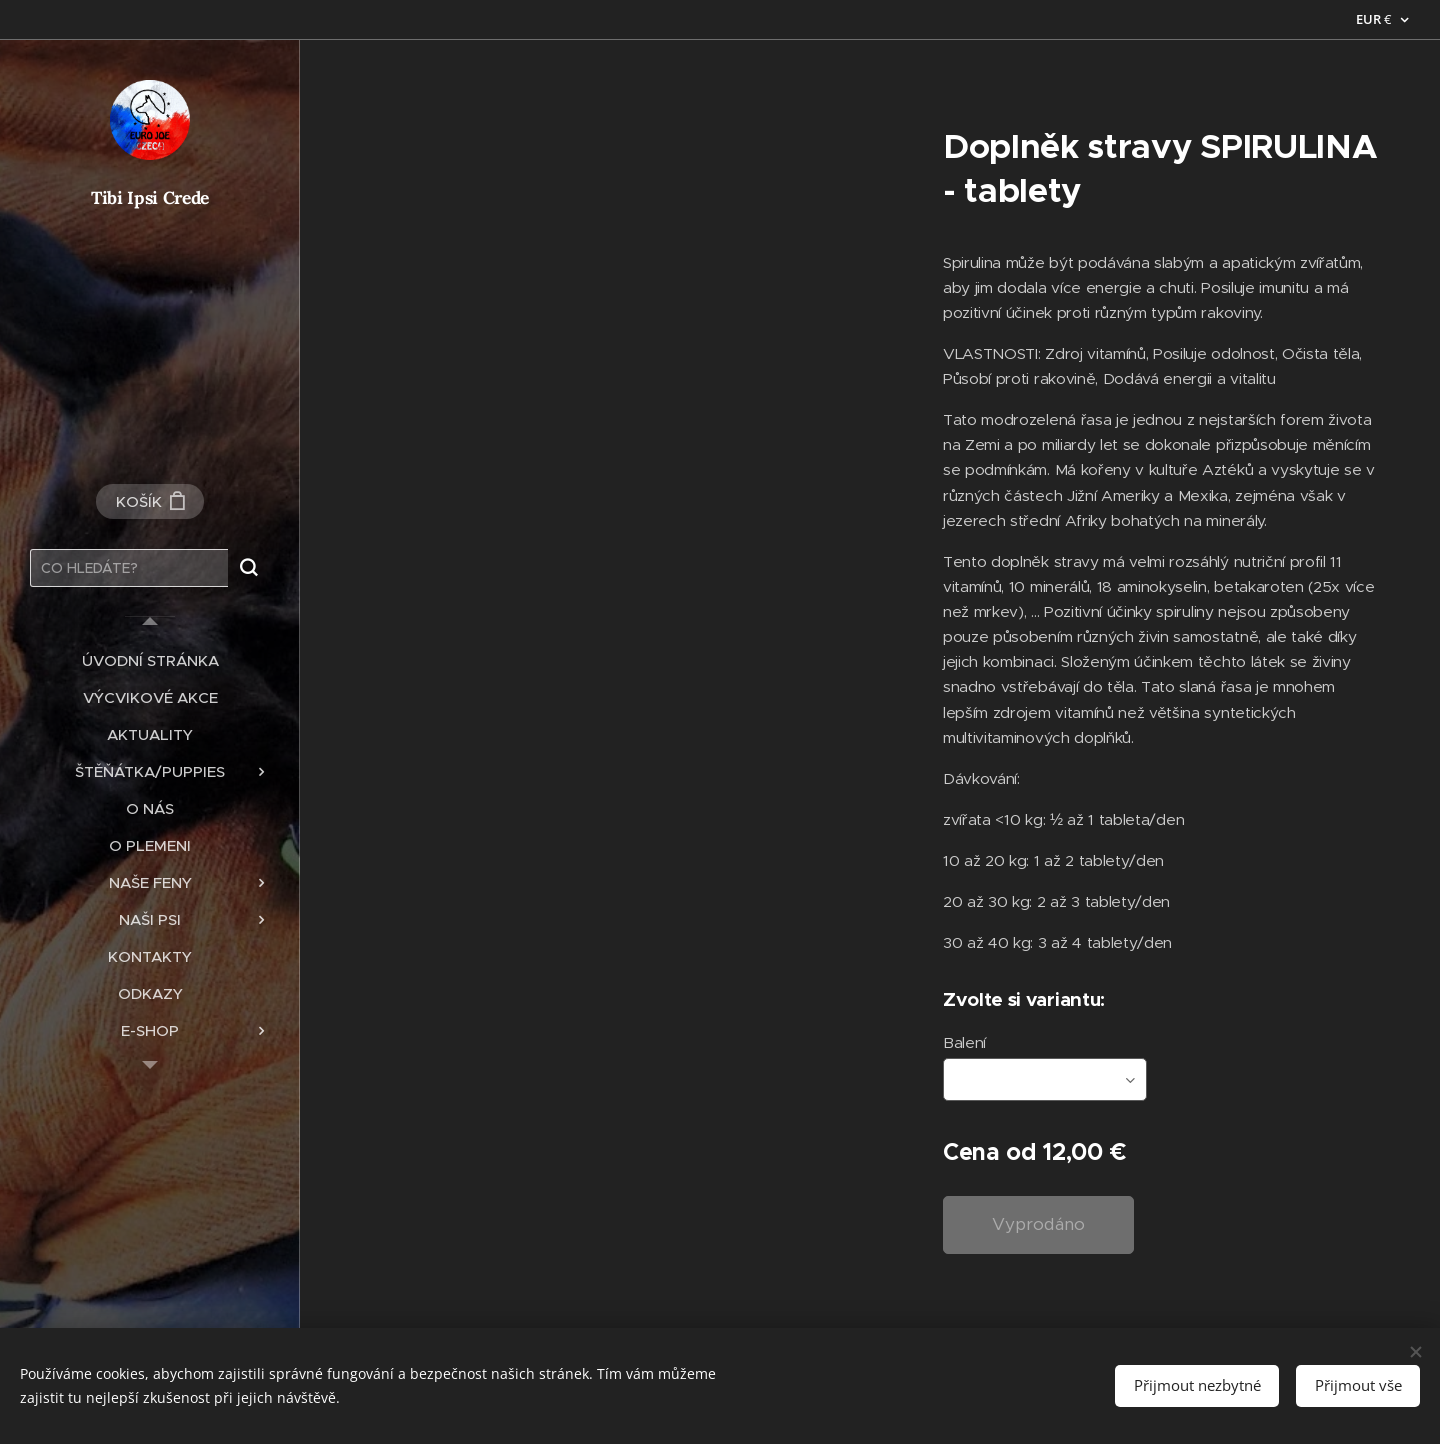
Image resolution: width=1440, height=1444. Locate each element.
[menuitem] (150, 660)
